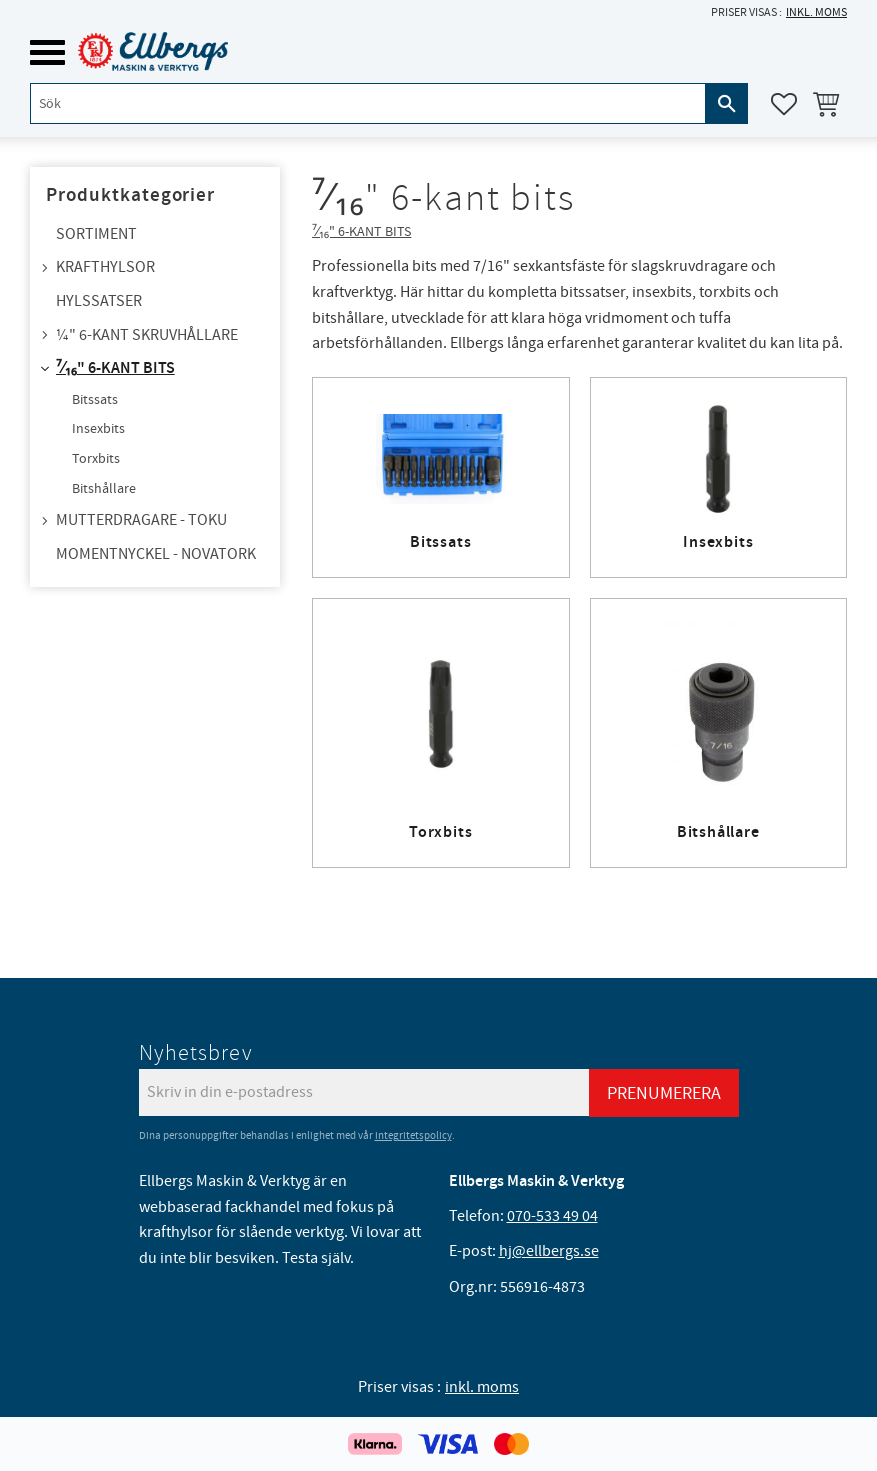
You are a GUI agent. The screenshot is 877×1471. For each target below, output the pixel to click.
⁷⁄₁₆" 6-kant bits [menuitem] (115, 368)
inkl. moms (816, 12)
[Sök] (727, 103)
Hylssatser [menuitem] (99, 301)
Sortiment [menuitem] (96, 234)
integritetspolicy (413, 1135)
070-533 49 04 (552, 1216)
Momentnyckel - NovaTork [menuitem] (156, 554)
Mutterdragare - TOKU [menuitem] (141, 520)
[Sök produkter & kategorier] (368, 103)
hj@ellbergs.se (549, 1251)
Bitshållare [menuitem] (104, 489)
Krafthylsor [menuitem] (105, 267)
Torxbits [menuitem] (96, 459)
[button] (47, 52)
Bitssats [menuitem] (95, 400)
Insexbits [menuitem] (98, 429)
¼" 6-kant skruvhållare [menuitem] (147, 335)
